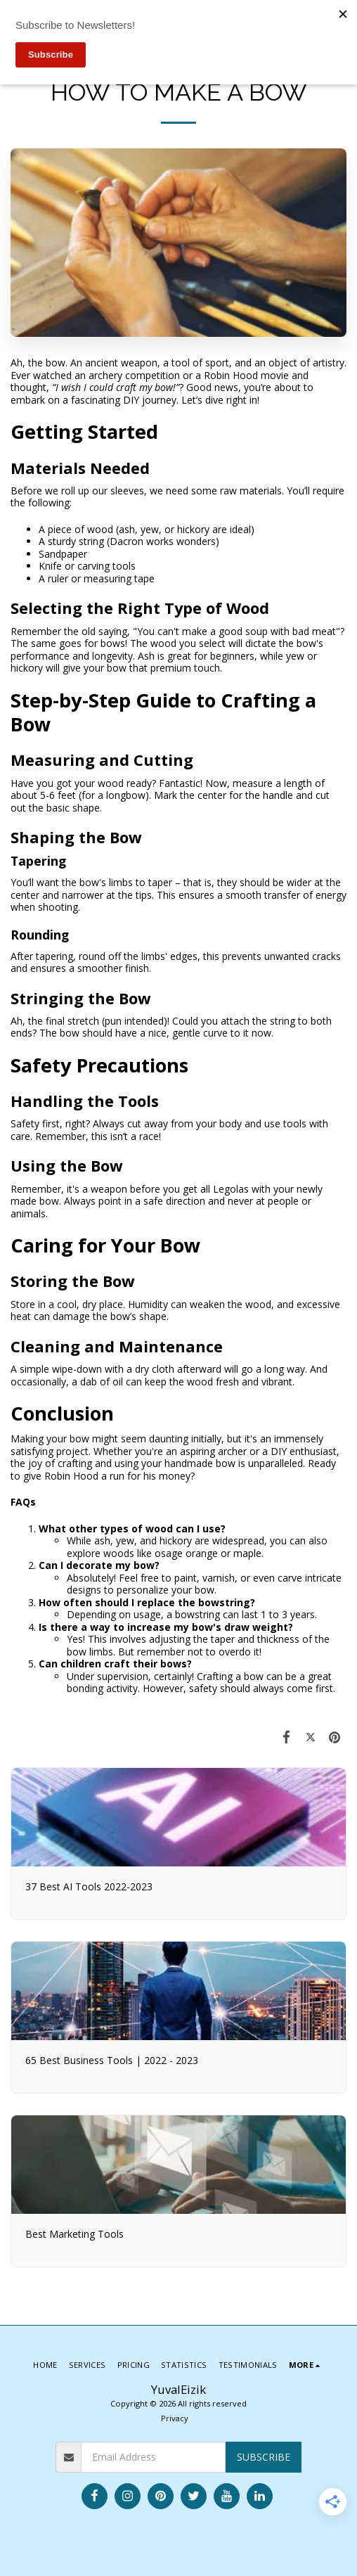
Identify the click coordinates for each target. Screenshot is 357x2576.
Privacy (174, 2418)
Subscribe (263, 2456)
